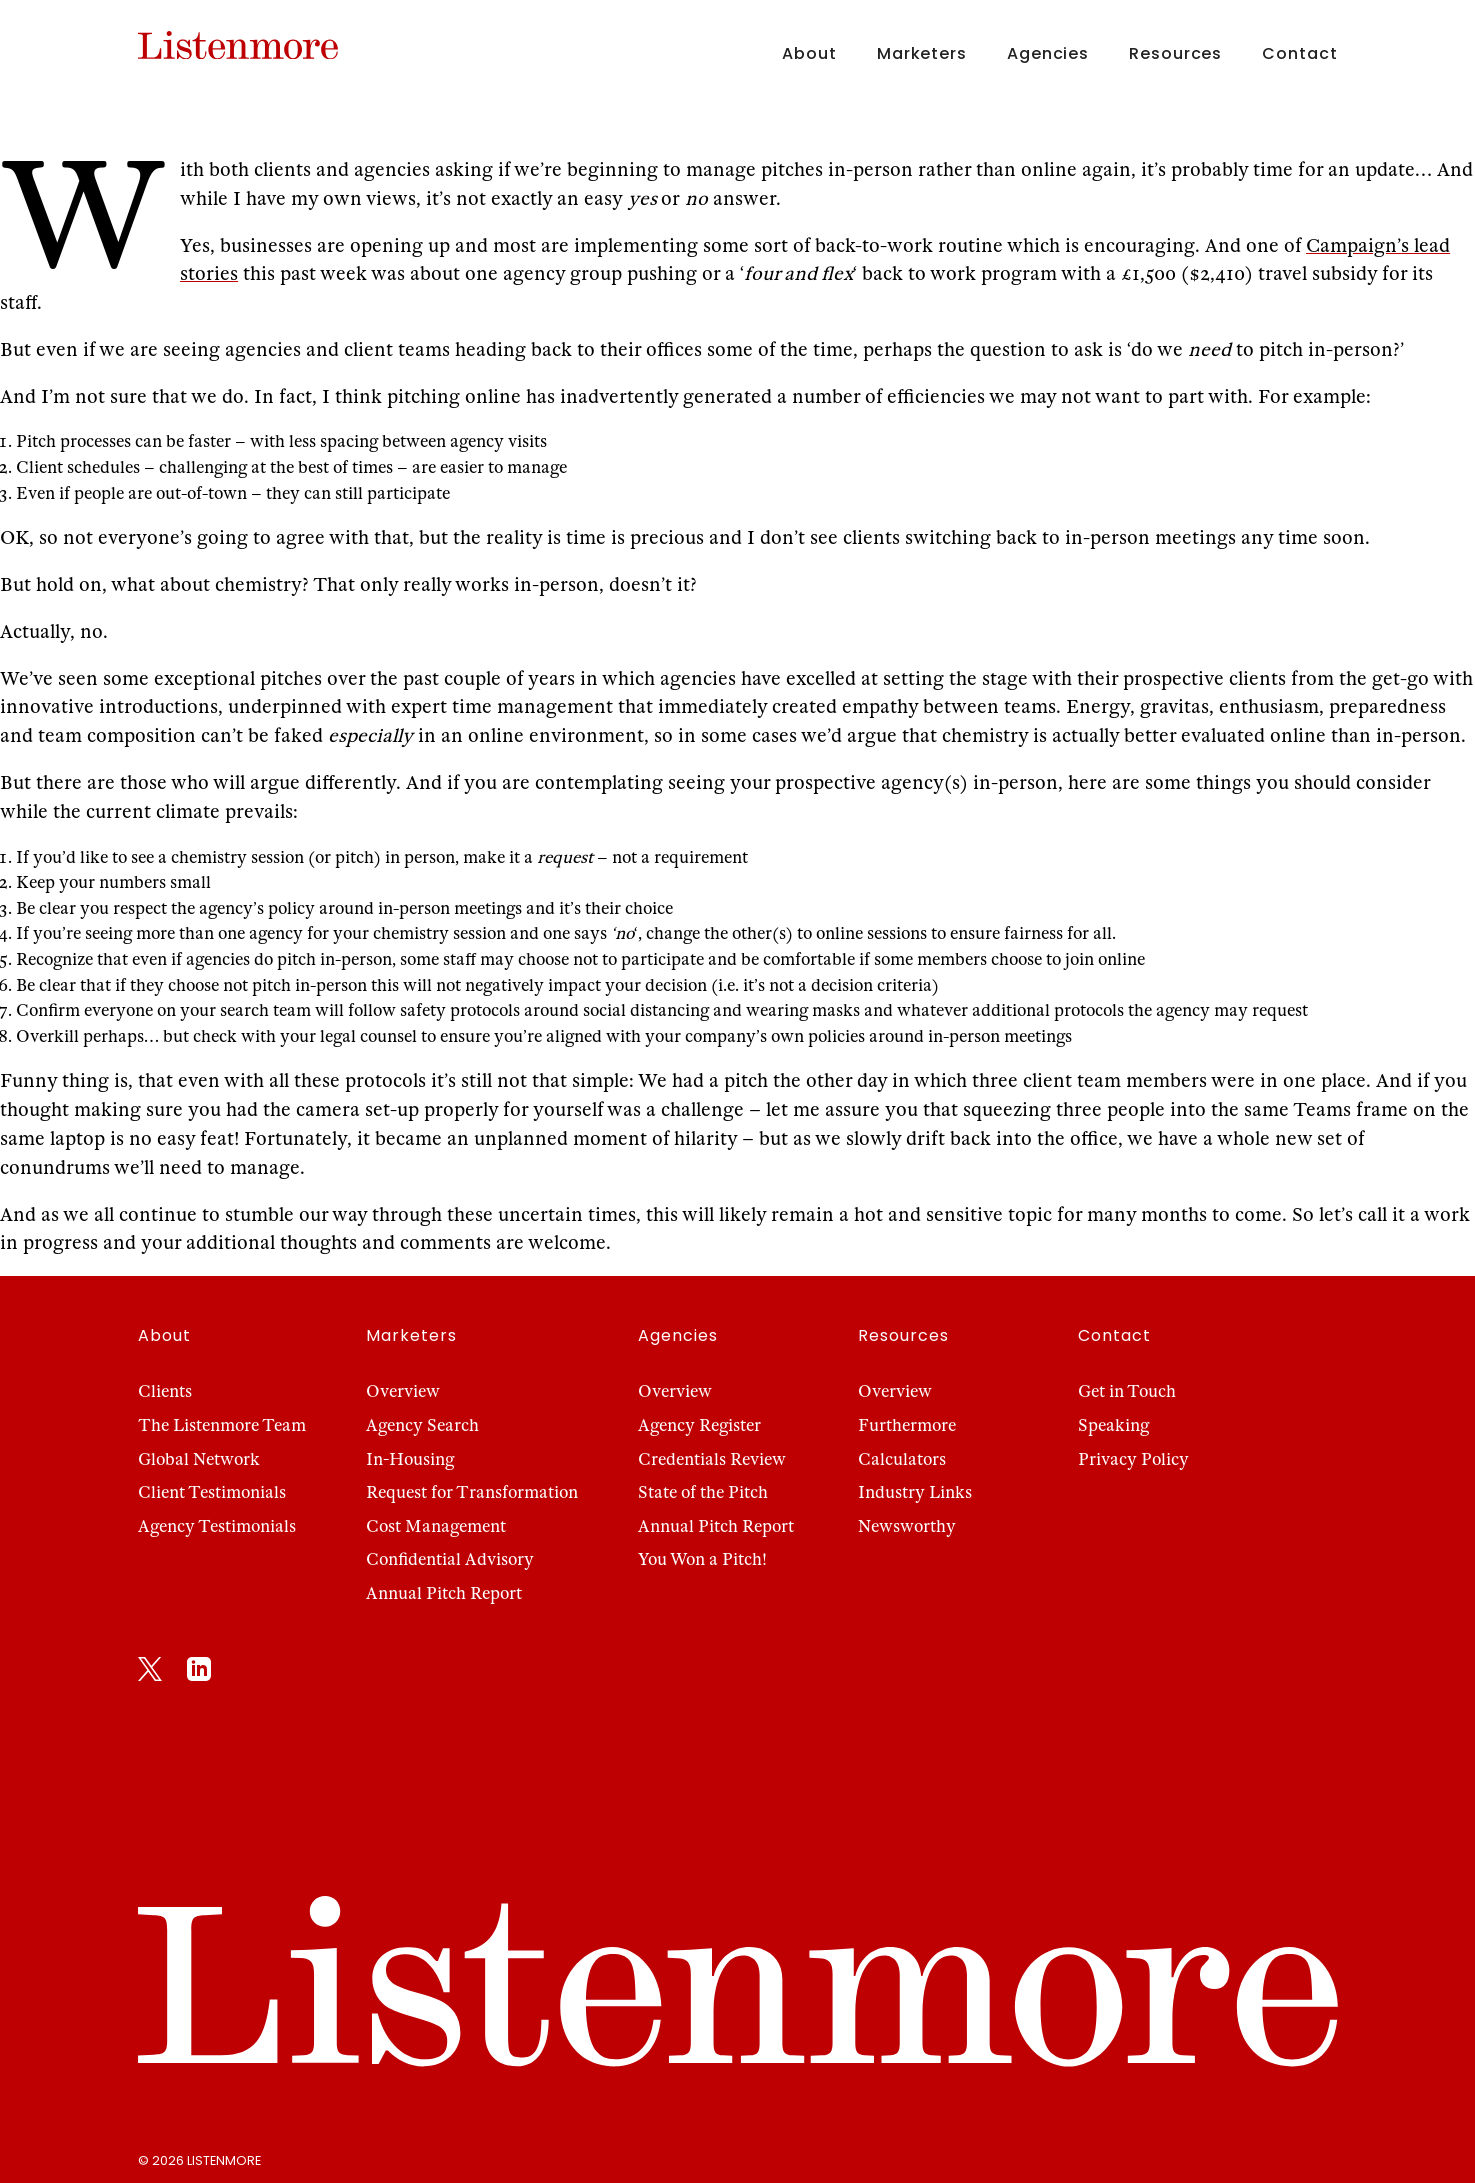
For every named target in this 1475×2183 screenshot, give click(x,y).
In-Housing (410, 1459)
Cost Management (436, 1526)
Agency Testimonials (217, 1526)
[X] (150, 1673)
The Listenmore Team (222, 1425)
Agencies (1048, 53)
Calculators (902, 1459)
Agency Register (699, 1425)
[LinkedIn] (199, 1673)
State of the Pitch (703, 1492)
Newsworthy (907, 1526)
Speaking (1113, 1425)
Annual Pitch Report (444, 1593)
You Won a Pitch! (702, 1559)
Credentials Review (712, 1459)
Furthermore (907, 1425)
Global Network (199, 1459)
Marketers (922, 53)
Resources (1175, 53)
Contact (1299, 53)
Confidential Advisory (450, 1559)
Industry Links (915, 1492)
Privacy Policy (1133, 1459)
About (809, 53)
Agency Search (422, 1425)
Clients (165, 1391)
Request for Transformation (472, 1492)
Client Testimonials (212, 1492)
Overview (403, 1391)
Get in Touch (1127, 1391)
